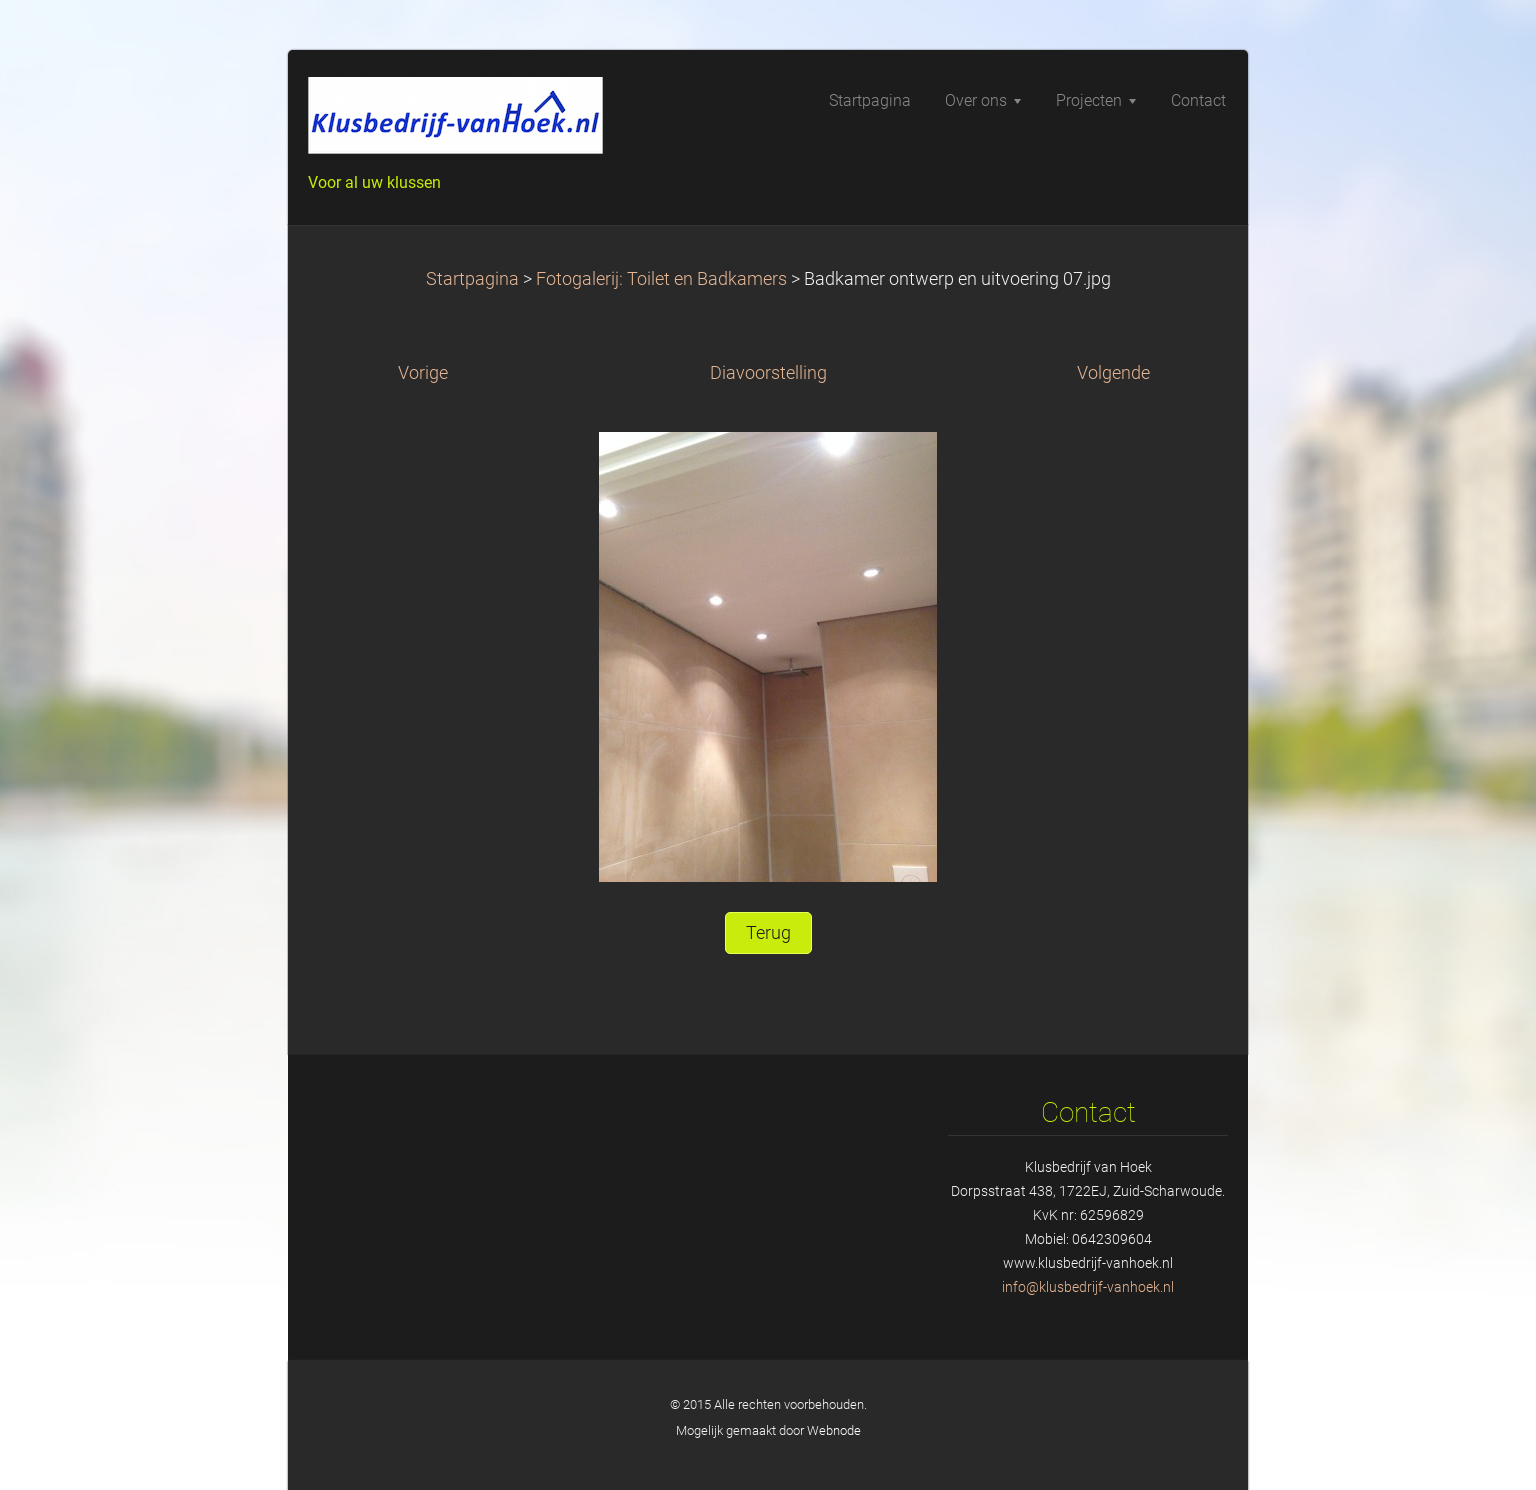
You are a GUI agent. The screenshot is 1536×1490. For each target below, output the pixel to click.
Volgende (1113, 373)
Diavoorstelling (768, 373)
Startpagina (472, 279)
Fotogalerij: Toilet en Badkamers (661, 279)
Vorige (423, 373)
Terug (768, 933)
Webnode (834, 1430)
